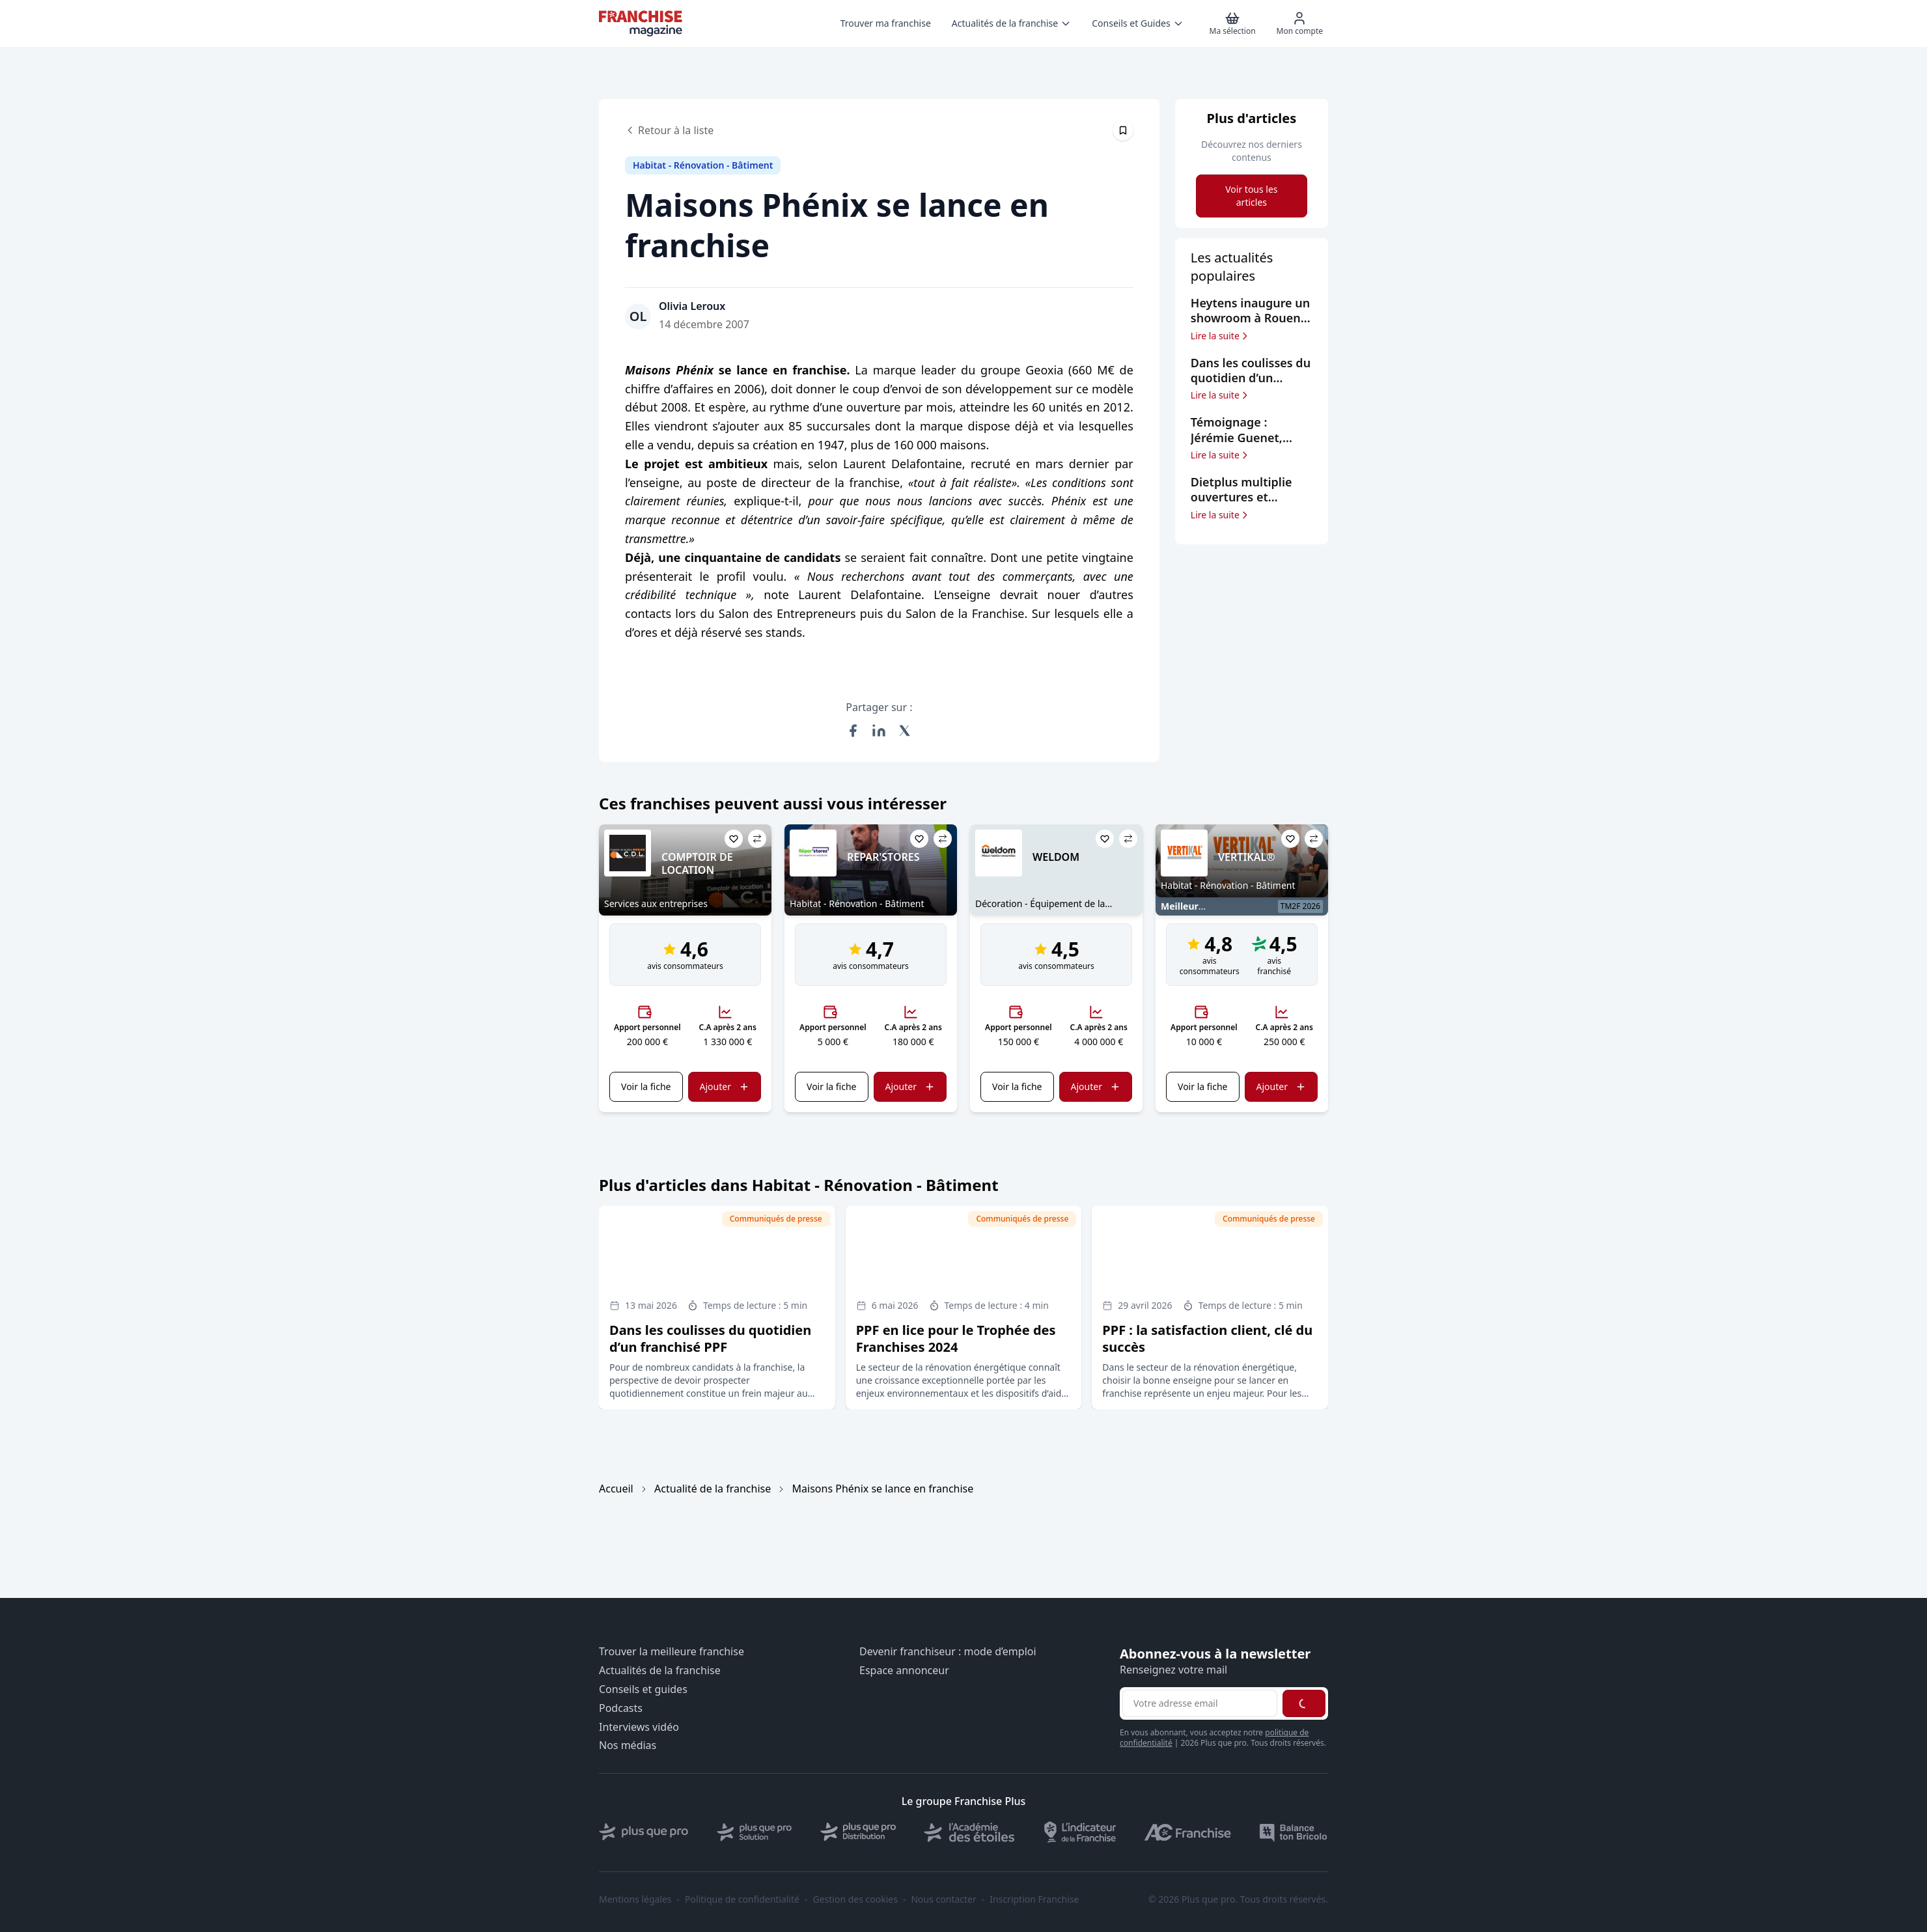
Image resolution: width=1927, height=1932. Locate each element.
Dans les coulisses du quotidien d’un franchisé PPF (710, 1338)
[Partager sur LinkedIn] (878, 730)
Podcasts (621, 1708)
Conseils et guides (643, 1689)
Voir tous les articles (1251, 195)
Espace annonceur (904, 1670)
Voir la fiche (646, 1086)
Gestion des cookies (855, 1899)
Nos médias (627, 1745)
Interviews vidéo (639, 1727)
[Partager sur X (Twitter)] (904, 730)
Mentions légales (635, 1899)
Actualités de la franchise (660, 1670)
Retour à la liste (669, 130)
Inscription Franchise (1034, 1899)
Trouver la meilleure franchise (671, 1652)
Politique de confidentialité (742, 1899)
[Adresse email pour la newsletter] (1199, 1703)
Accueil (616, 1488)
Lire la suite (1220, 336)
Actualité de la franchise (712, 1488)
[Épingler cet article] (1123, 130)
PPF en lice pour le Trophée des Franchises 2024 (956, 1338)
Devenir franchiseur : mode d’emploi (947, 1652)
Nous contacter (943, 1899)
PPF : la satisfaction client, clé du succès (1207, 1338)
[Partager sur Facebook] (852, 730)
